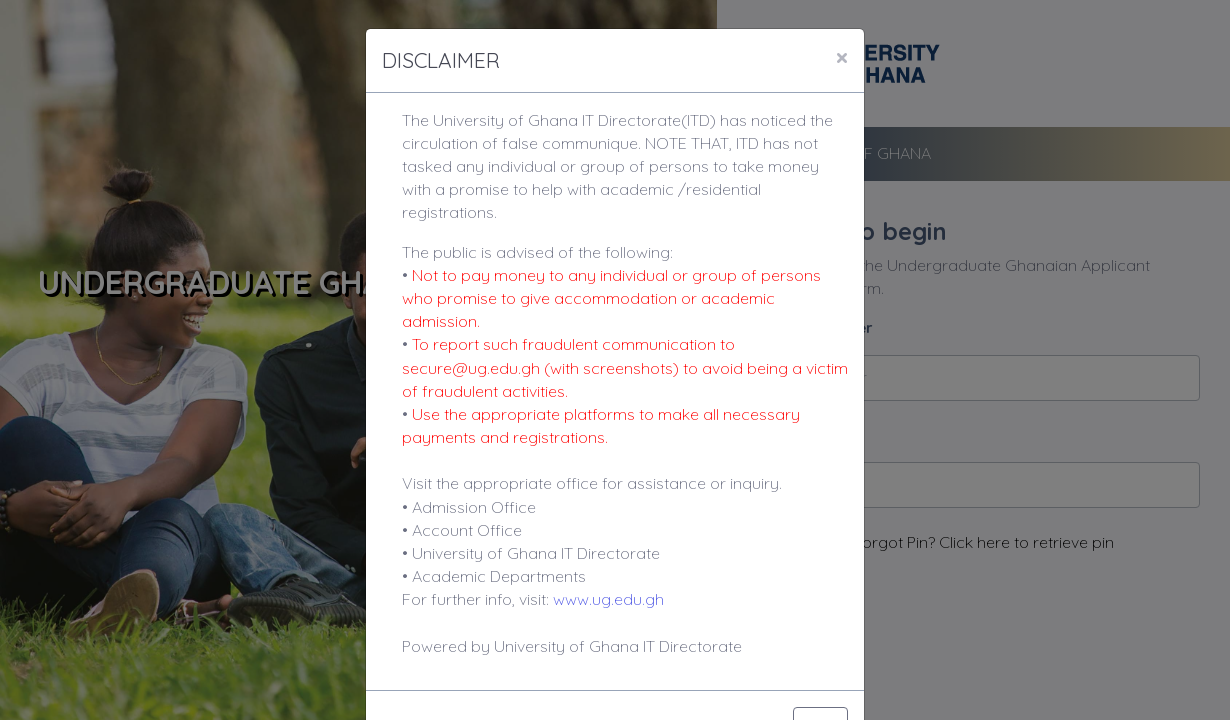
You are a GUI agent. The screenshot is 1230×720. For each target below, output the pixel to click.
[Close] (842, 57)
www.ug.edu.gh (608, 599)
